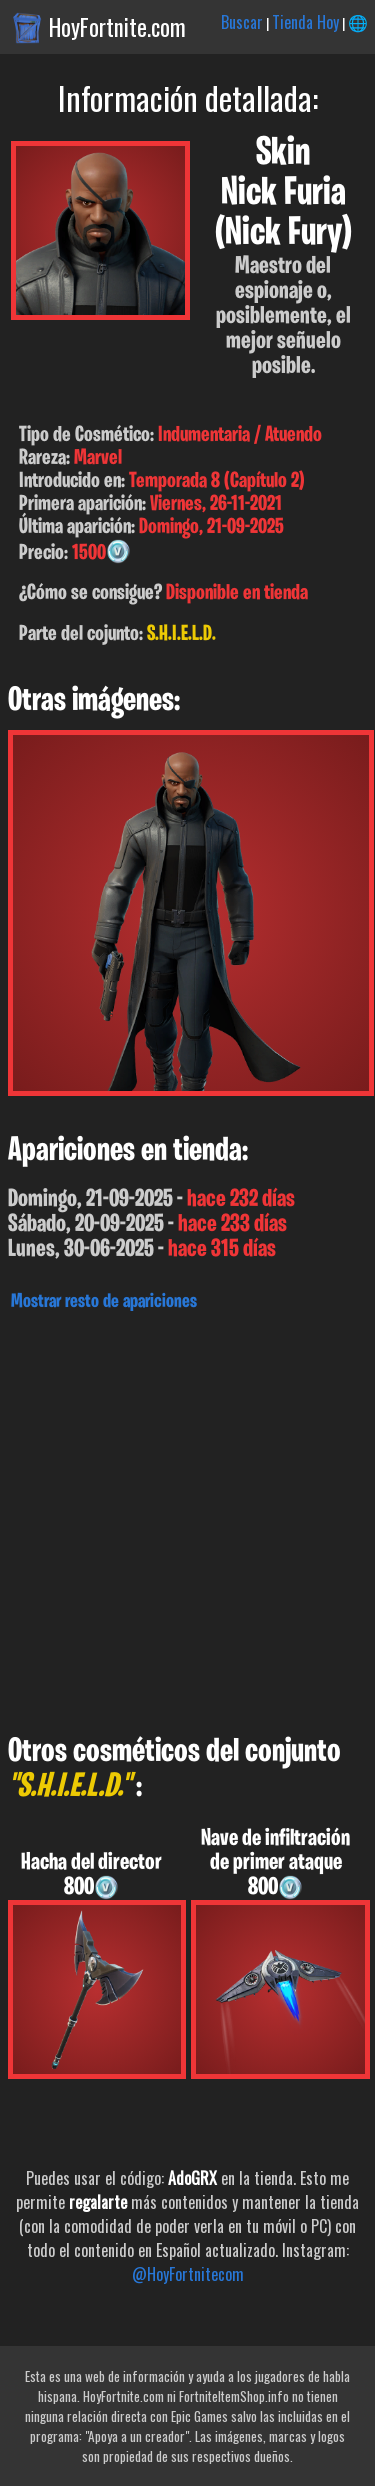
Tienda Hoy (305, 22)
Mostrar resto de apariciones (104, 1302)
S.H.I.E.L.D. (181, 634)
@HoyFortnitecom (188, 2274)
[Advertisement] (187, 1517)
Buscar (242, 22)
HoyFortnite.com (117, 27)
